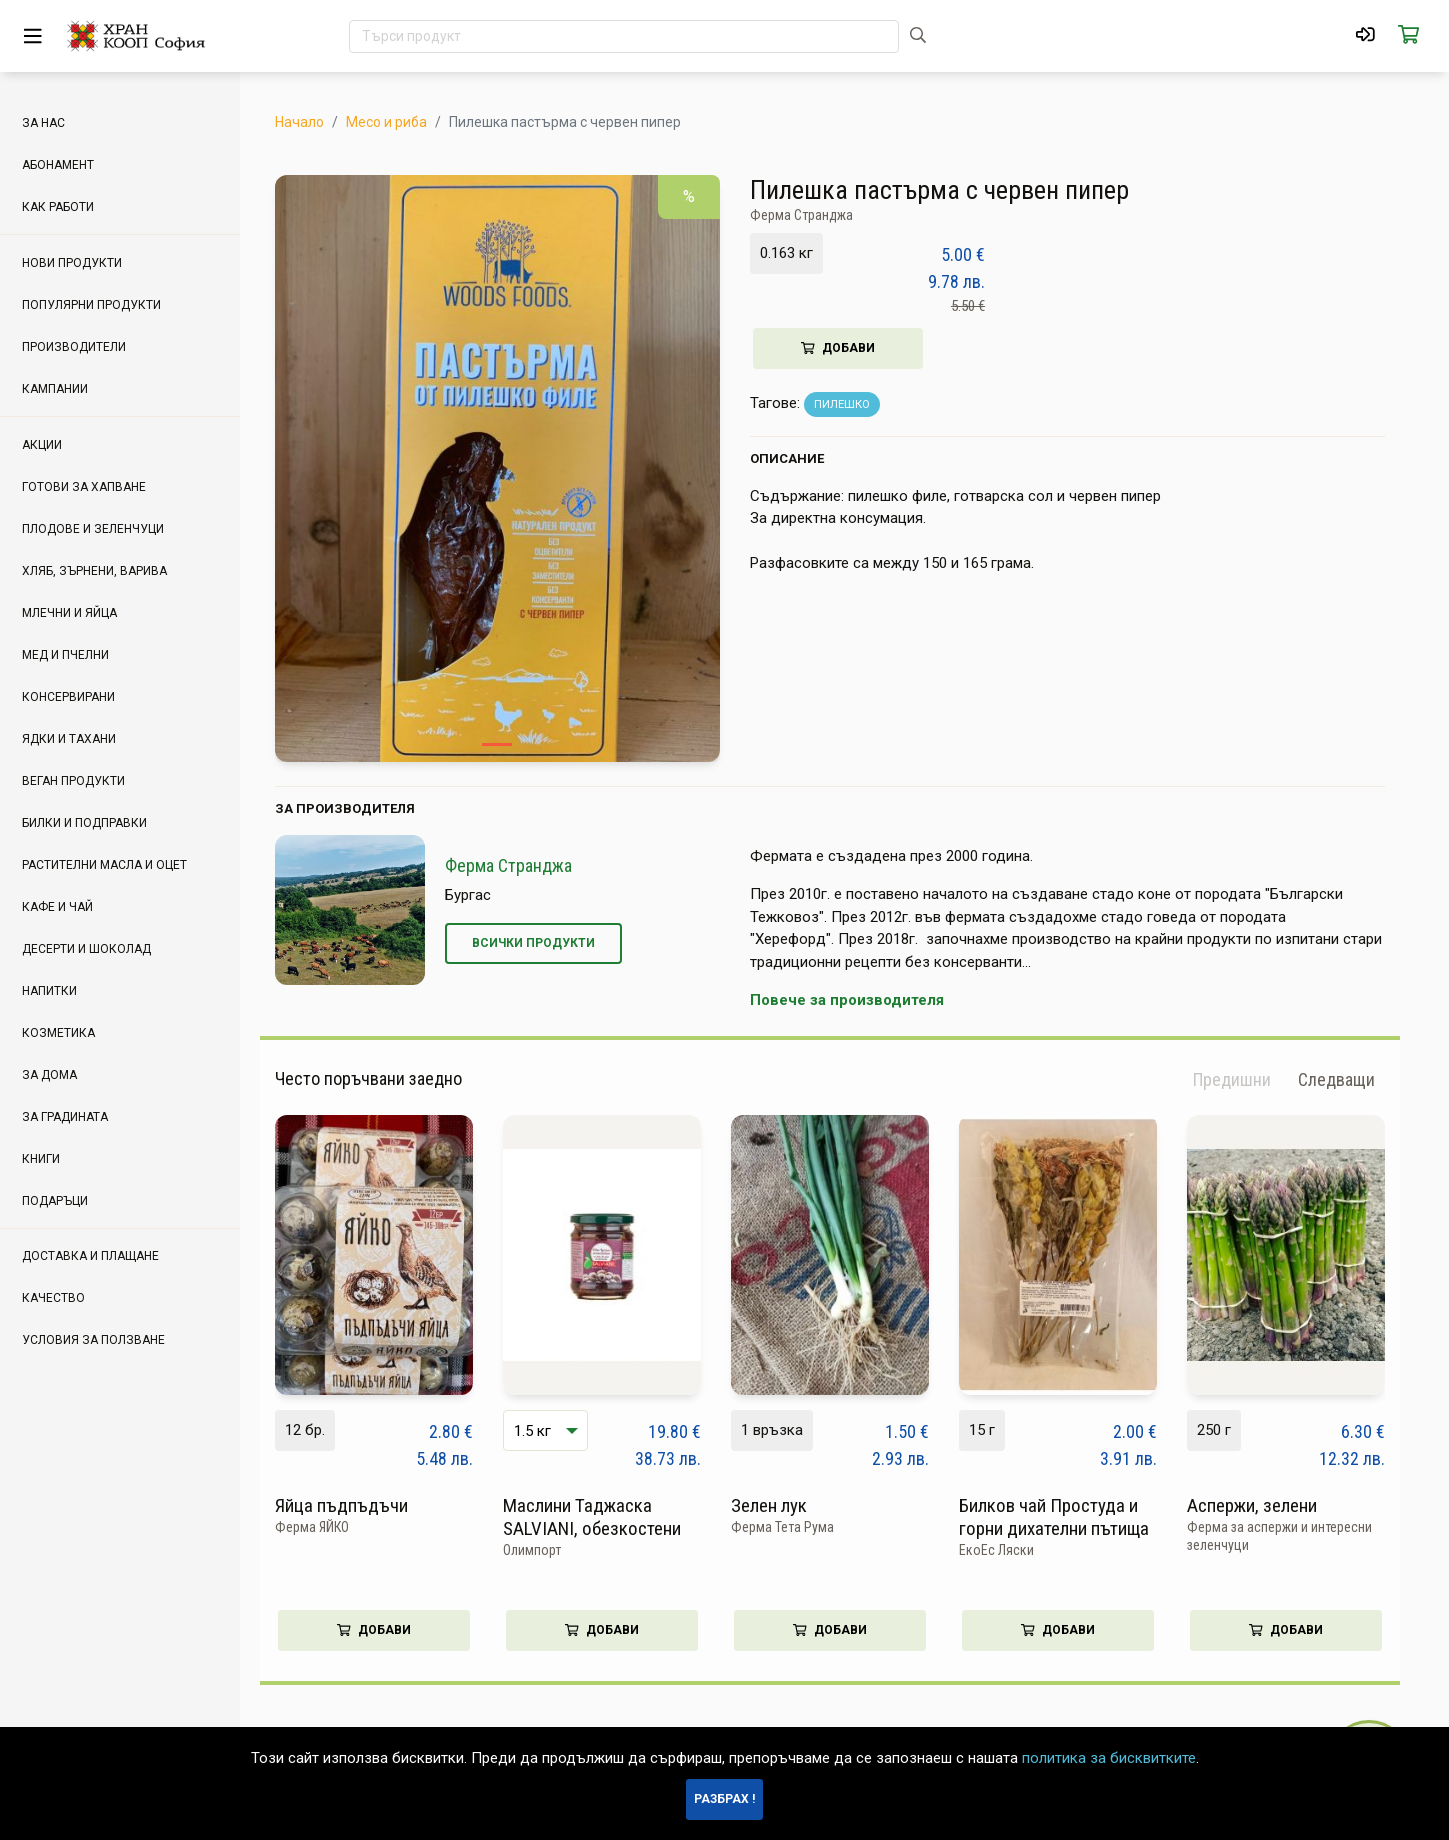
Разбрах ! (724, 1799)
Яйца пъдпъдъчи (356, 1505)
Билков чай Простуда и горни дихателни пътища (1069, 1517)
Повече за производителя (862, 1000)
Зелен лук (784, 1505)
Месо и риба (401, 122)
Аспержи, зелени (1267, 1505)
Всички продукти (548, 943)
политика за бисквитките (1109, 1758)
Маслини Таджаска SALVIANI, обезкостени (607, 1517)
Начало (314, 122)
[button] (1351, 1080)
